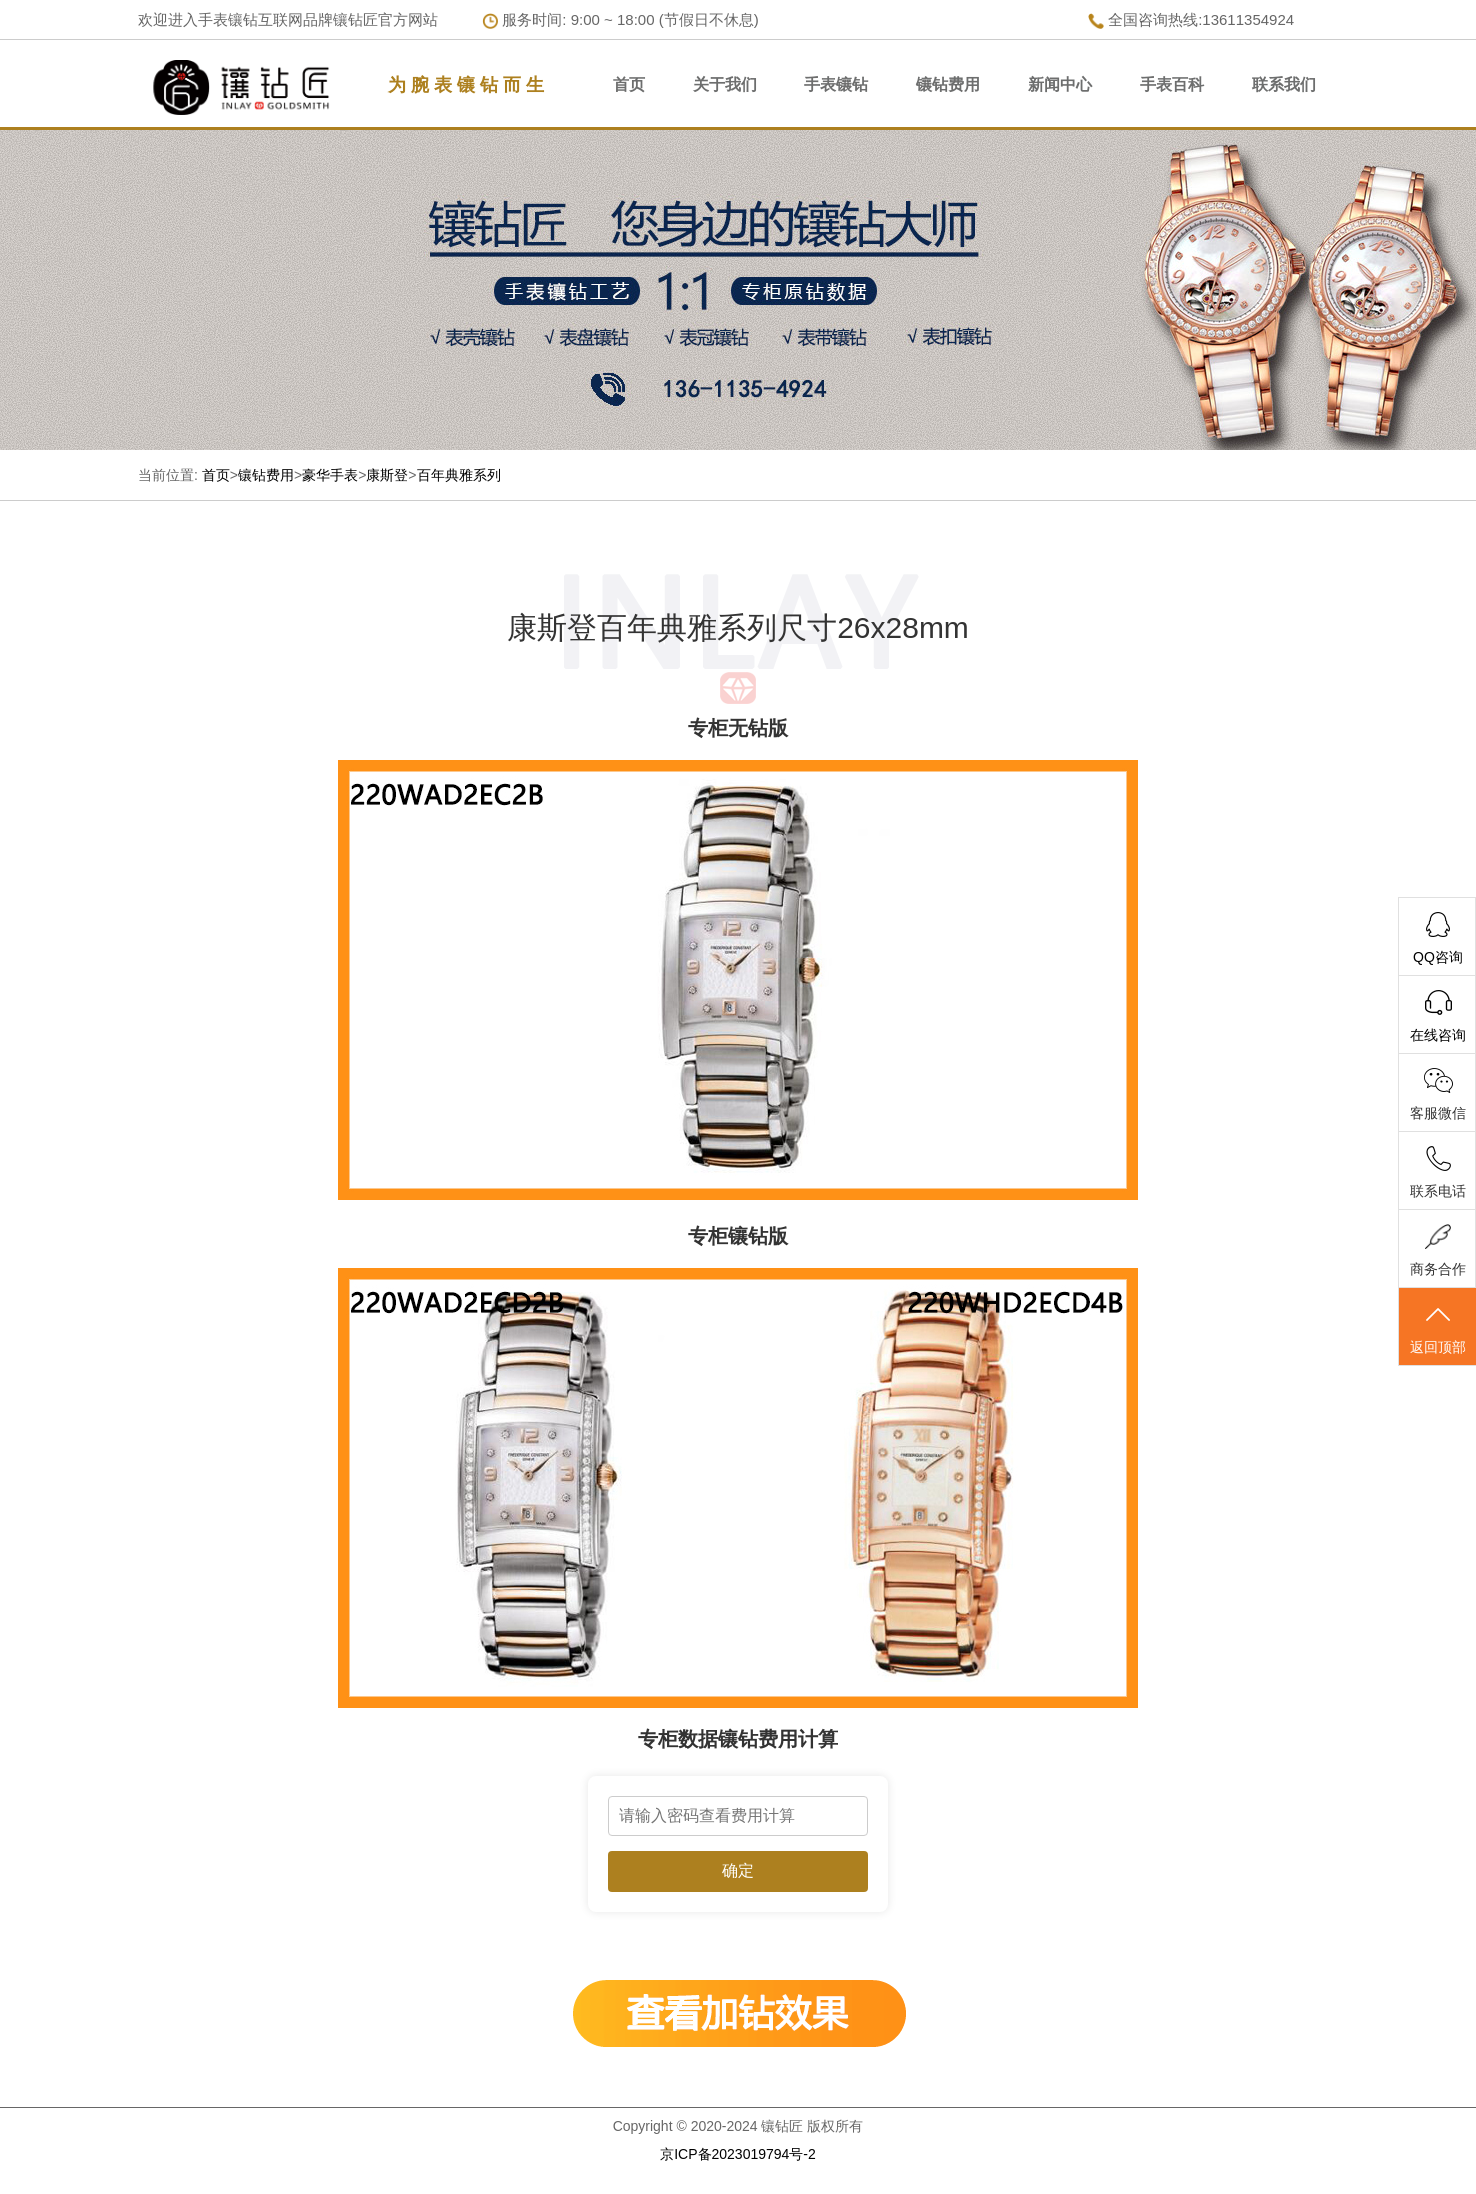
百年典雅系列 (459, 475)
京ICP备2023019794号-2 (738, 2154)
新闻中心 (1060, 84)
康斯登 (387, 475)
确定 (738, 1870)
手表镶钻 (836, 84)
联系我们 (1284, 84)
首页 (629, 84)
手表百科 (1172, 84)
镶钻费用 (948, 84)
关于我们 (725, 84)
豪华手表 (330, 475)
